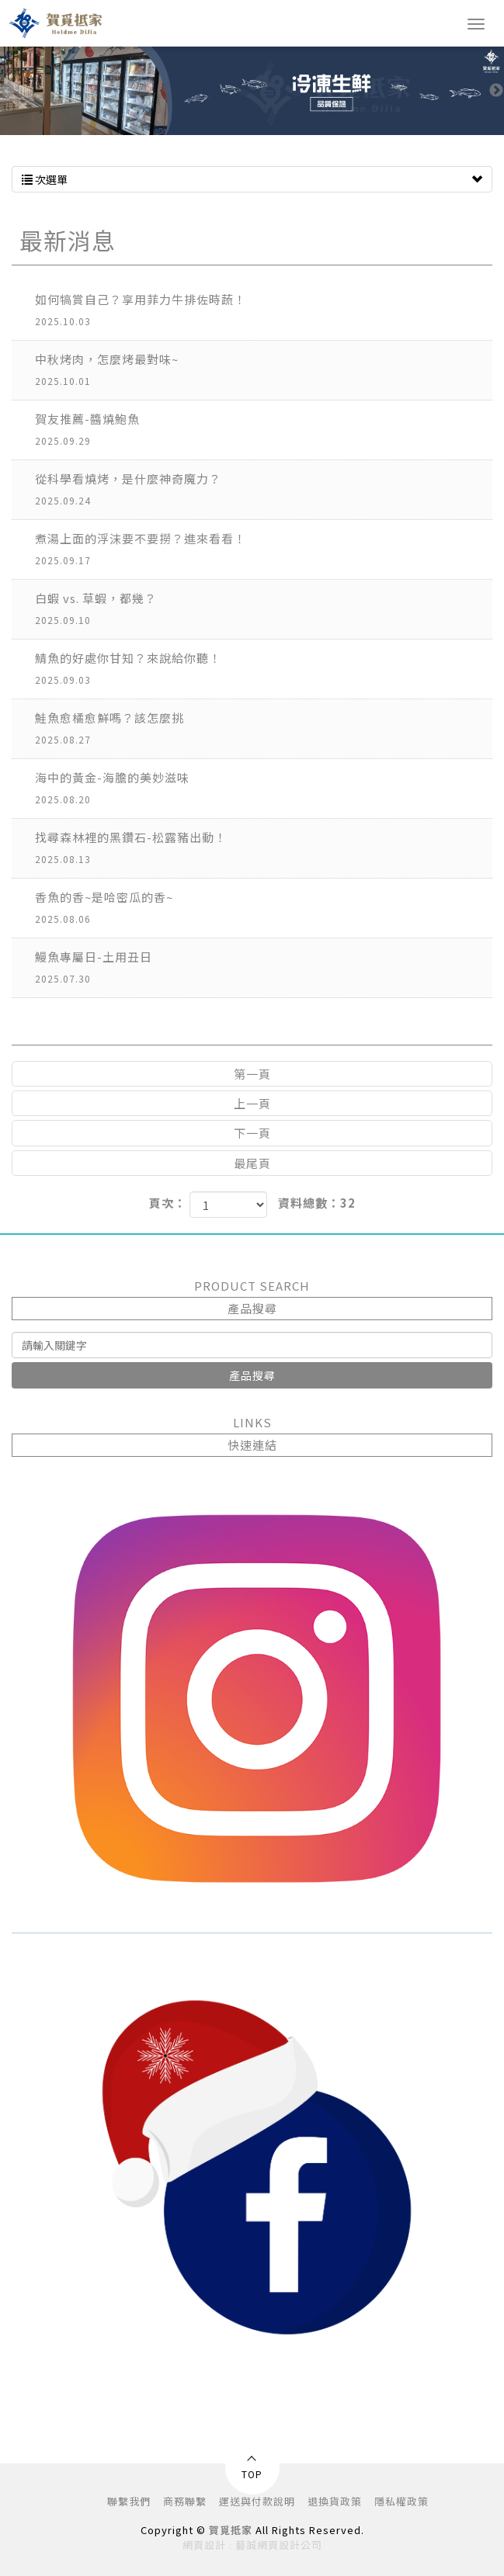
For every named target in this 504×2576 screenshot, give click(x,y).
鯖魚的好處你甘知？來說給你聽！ (263, 670)
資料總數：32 (317, 1202)
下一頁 (252, 1133)
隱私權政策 (401, 2501)
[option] (252, 91)
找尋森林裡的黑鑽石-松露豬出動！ (263, 849)
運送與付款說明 (257, 2501)
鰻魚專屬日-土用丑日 (263, 969)
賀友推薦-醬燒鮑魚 (263, 431)
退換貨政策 (335, 2501)
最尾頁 (252, 1163)
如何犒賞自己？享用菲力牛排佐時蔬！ (263, 311)
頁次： (167, 1202)
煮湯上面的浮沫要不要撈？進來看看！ (263, 550)
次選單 (252, 179)
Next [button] (496, 91)
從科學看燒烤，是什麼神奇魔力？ (263, 490)
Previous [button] (8, 91)
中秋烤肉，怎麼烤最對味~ (263, 371)
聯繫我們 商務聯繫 (157, 2501)
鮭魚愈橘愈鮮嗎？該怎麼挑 (263, 730)
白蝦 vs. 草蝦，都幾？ (263, 610)
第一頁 (252, 1074)
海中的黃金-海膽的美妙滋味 (263, 789)
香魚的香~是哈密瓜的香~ (263, 909)
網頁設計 (204, 2544)
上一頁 (252, 1103)
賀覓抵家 (59, 23)
